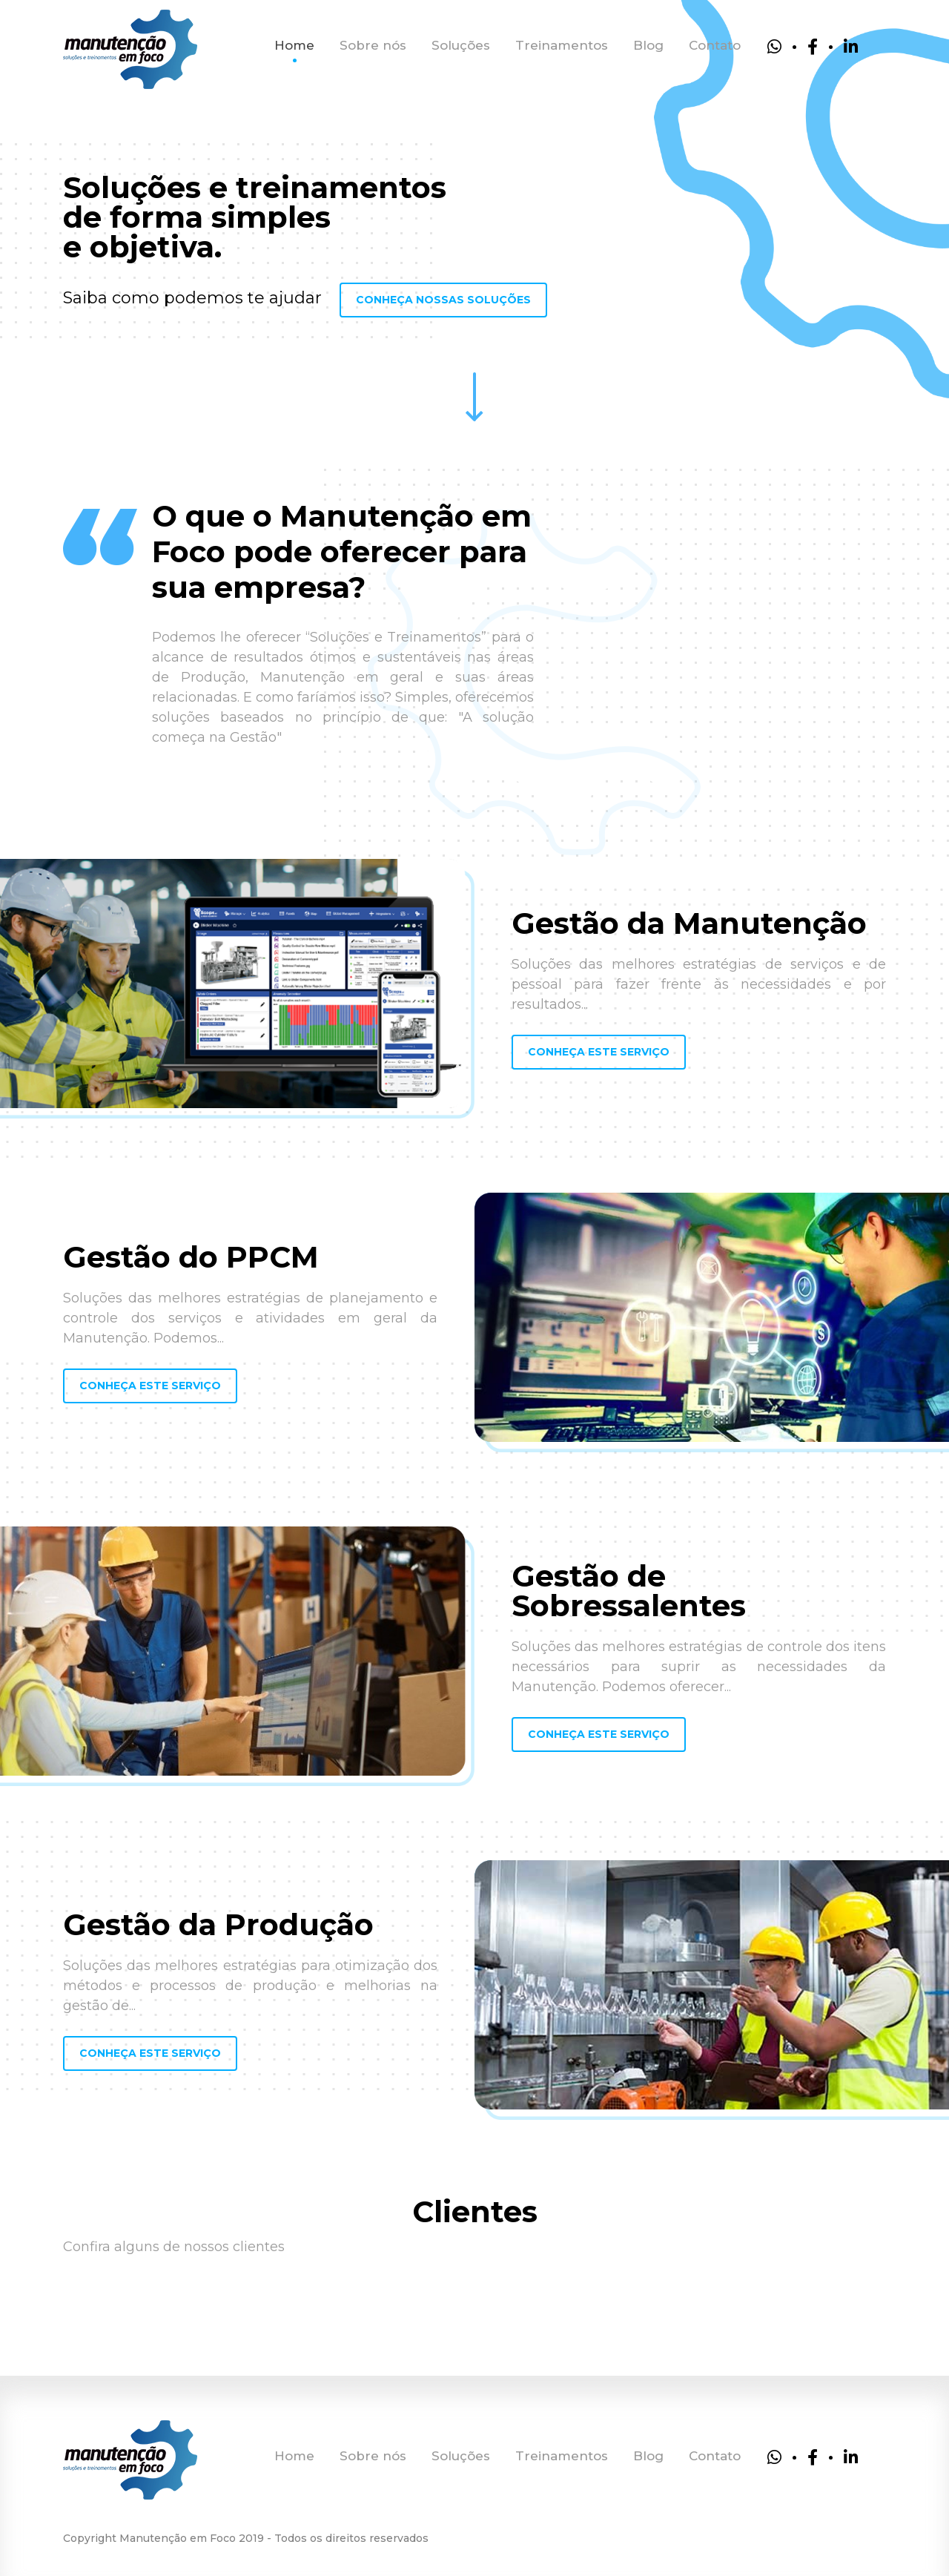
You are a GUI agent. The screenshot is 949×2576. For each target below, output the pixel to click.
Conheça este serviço (598, 1051)
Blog (648, 45)
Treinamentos (561, 45)
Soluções (460, 45)
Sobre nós (373, 45)
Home (294, 45)
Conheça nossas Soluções (443, 299)
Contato (715, 45)
